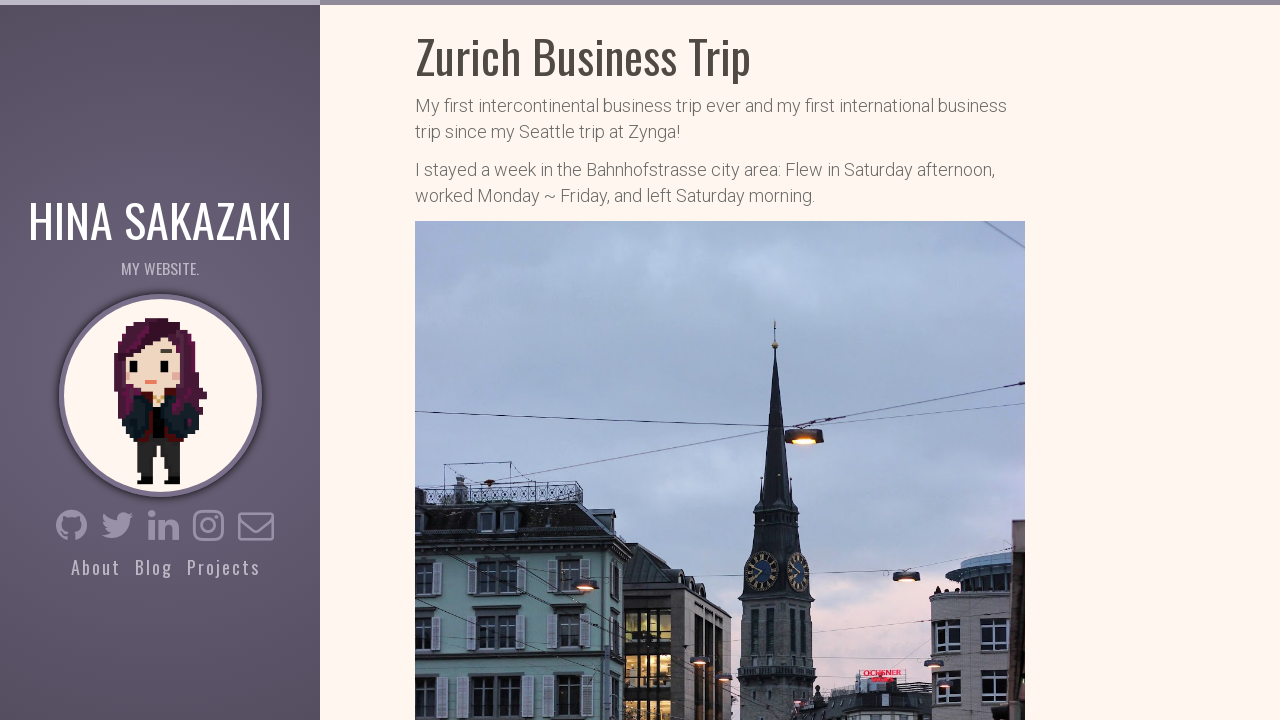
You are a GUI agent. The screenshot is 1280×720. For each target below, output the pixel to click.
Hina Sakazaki (160, 218)
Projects (223, 567)
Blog (154, 567)
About (96, 567)
